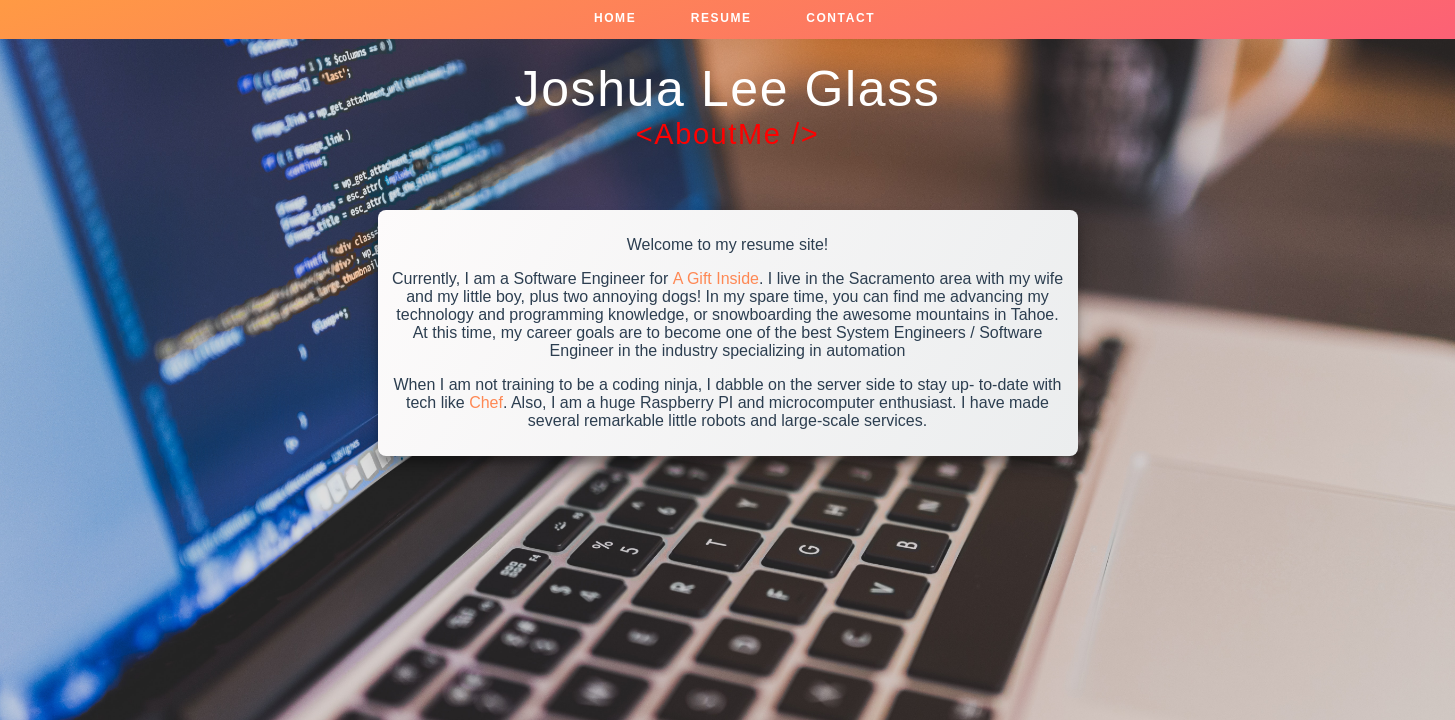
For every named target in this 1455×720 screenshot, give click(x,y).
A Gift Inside (716, 278)
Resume (721, 18)
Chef (486, 402)
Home (615, 18)
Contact (840, 18)
